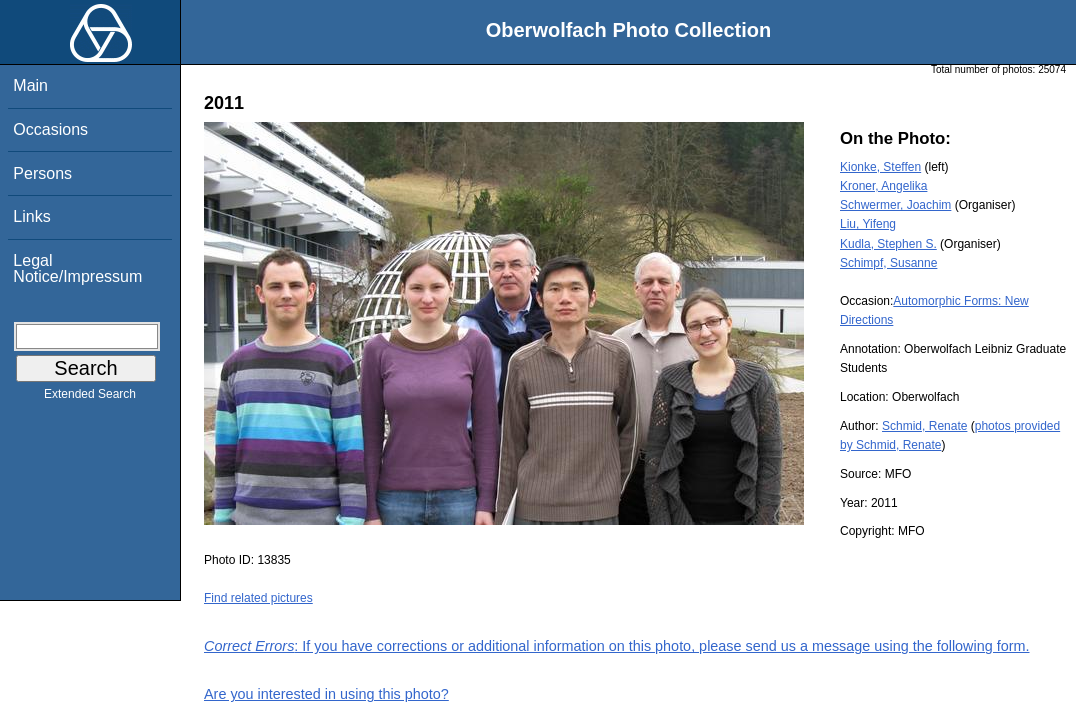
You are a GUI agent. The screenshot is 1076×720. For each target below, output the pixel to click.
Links (31, 216)
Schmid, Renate (924, 426)
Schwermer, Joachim (895, 205)
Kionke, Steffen (880, 167)
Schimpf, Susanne (888, 263)
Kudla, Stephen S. (888, 244)
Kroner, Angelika (883, 186)
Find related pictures (258, 598)
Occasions (50, 129)
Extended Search (90, 398)
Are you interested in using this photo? (326, 694)
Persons (42, 173)
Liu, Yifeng (868, 224)
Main (30, 85)
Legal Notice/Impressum (77, 268)
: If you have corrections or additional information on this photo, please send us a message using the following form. (617, 646)
